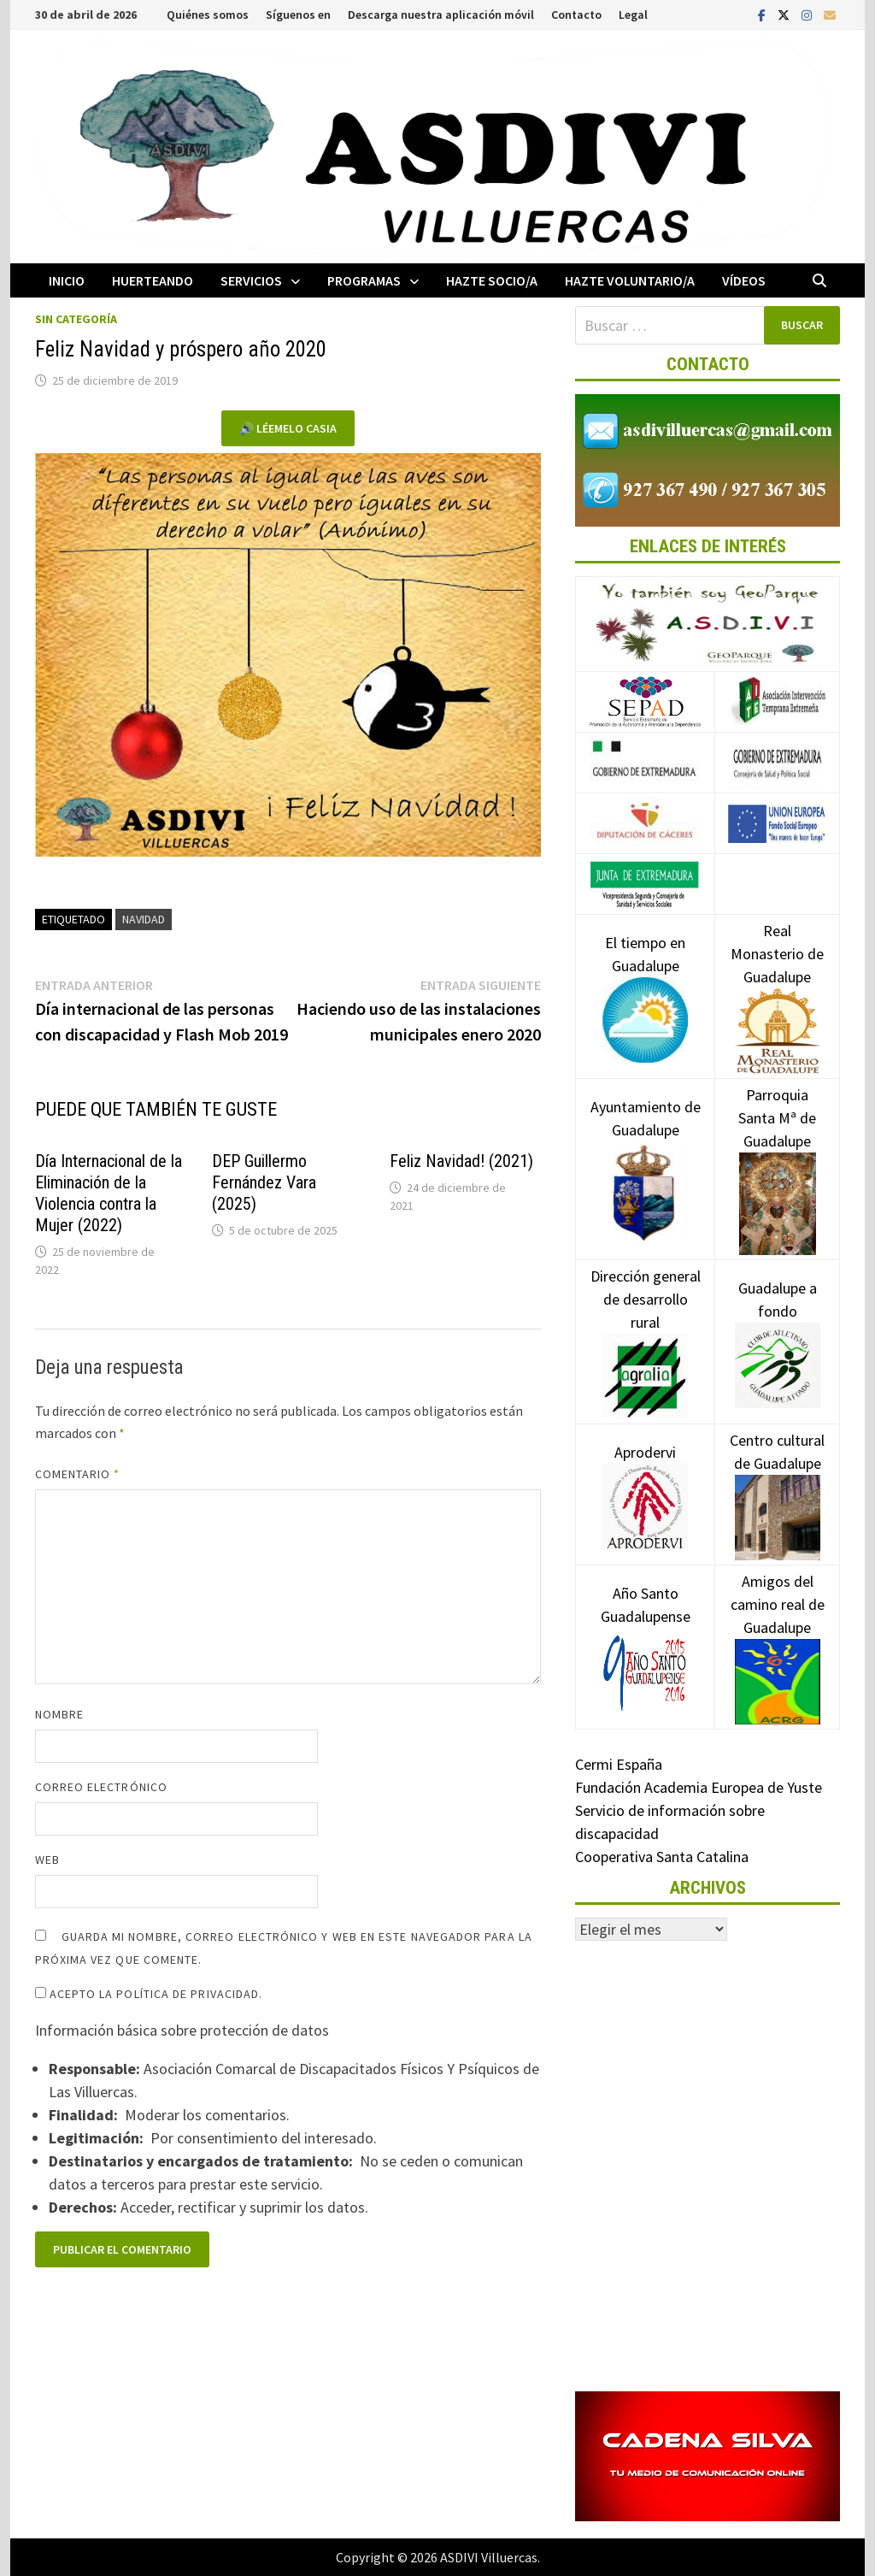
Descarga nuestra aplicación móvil (441, 14)
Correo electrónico (101, 1787)
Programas (364, 280)
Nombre (59, 1714)
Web (47, 1859)
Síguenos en (298, 14)
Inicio (67, 280)
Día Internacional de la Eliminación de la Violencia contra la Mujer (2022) (108, 1193)
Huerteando (152, 280)
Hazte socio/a (491, 280)
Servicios (251, 280)
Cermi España (618, 1764)
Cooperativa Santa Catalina (662, 1856)
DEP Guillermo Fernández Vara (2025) (264, 1182)
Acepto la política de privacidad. (149, 1993)
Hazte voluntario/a (630, 280)
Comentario (77, 1474)
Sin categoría (76, 319)
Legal (633, 14)
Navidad (143, 919)
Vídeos (744, 280)
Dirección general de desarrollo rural (645, 1325)
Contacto (576, 14)
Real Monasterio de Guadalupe (777, 980)
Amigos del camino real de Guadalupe (778, 1630)
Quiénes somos (208, 14)
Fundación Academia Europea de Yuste (698, 1787)
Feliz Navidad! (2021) (461, 1161)
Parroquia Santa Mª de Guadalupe (777, 1148)
